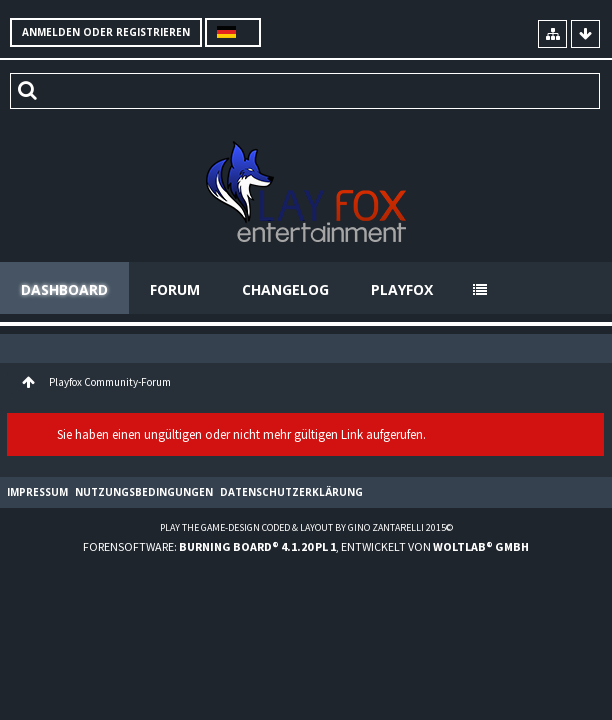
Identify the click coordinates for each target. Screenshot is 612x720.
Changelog (285, 289)
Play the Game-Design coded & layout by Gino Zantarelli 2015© (306, 527)
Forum (175, 289)
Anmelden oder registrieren (106, 32)
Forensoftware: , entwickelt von (306, 546)
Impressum (37, 492)
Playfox (402, 289)
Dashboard (64, 289)
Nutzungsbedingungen (144, 492)
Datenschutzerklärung (291, 492)
